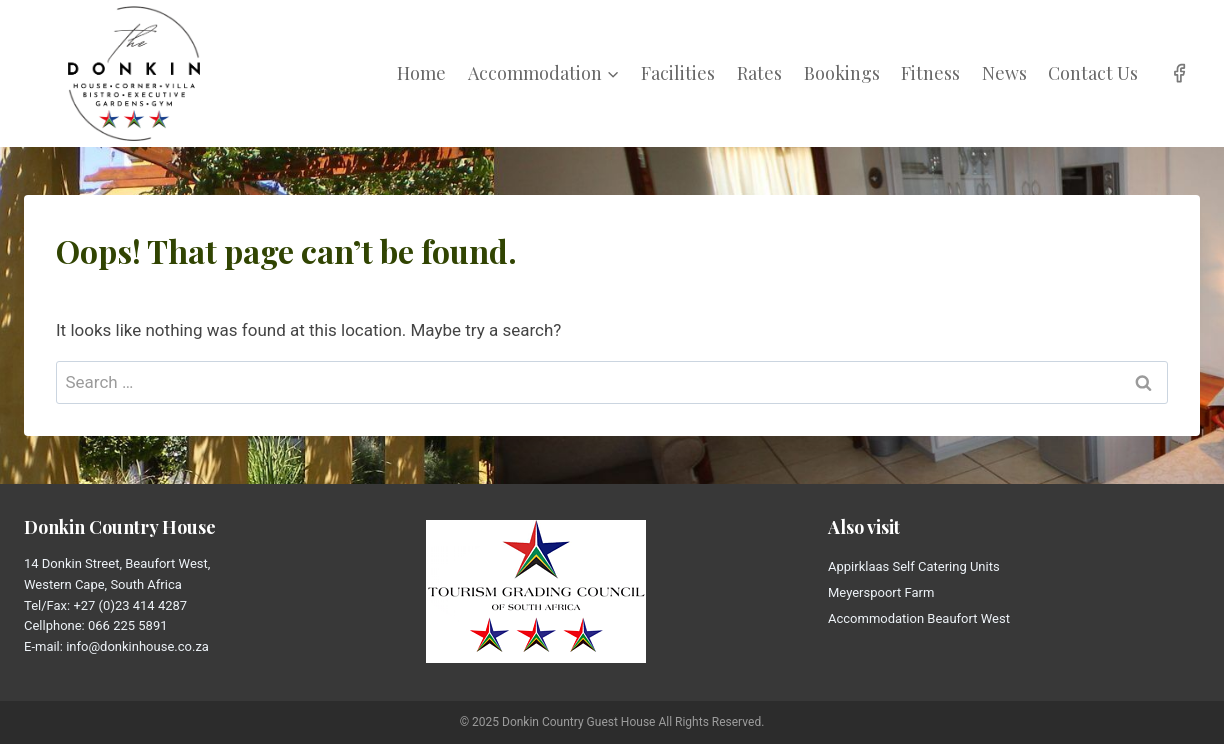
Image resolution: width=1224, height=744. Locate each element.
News (1004, 73)
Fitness (930, 73)
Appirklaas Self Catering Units (914, 566)
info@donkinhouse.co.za (137, 646)
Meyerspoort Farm (881, 592)
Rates (759, 73)
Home (421, 73)
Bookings (842, 73)
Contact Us (1093, 73)
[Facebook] (1179, 73)
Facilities (678, 73)
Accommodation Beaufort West (919, 618)
